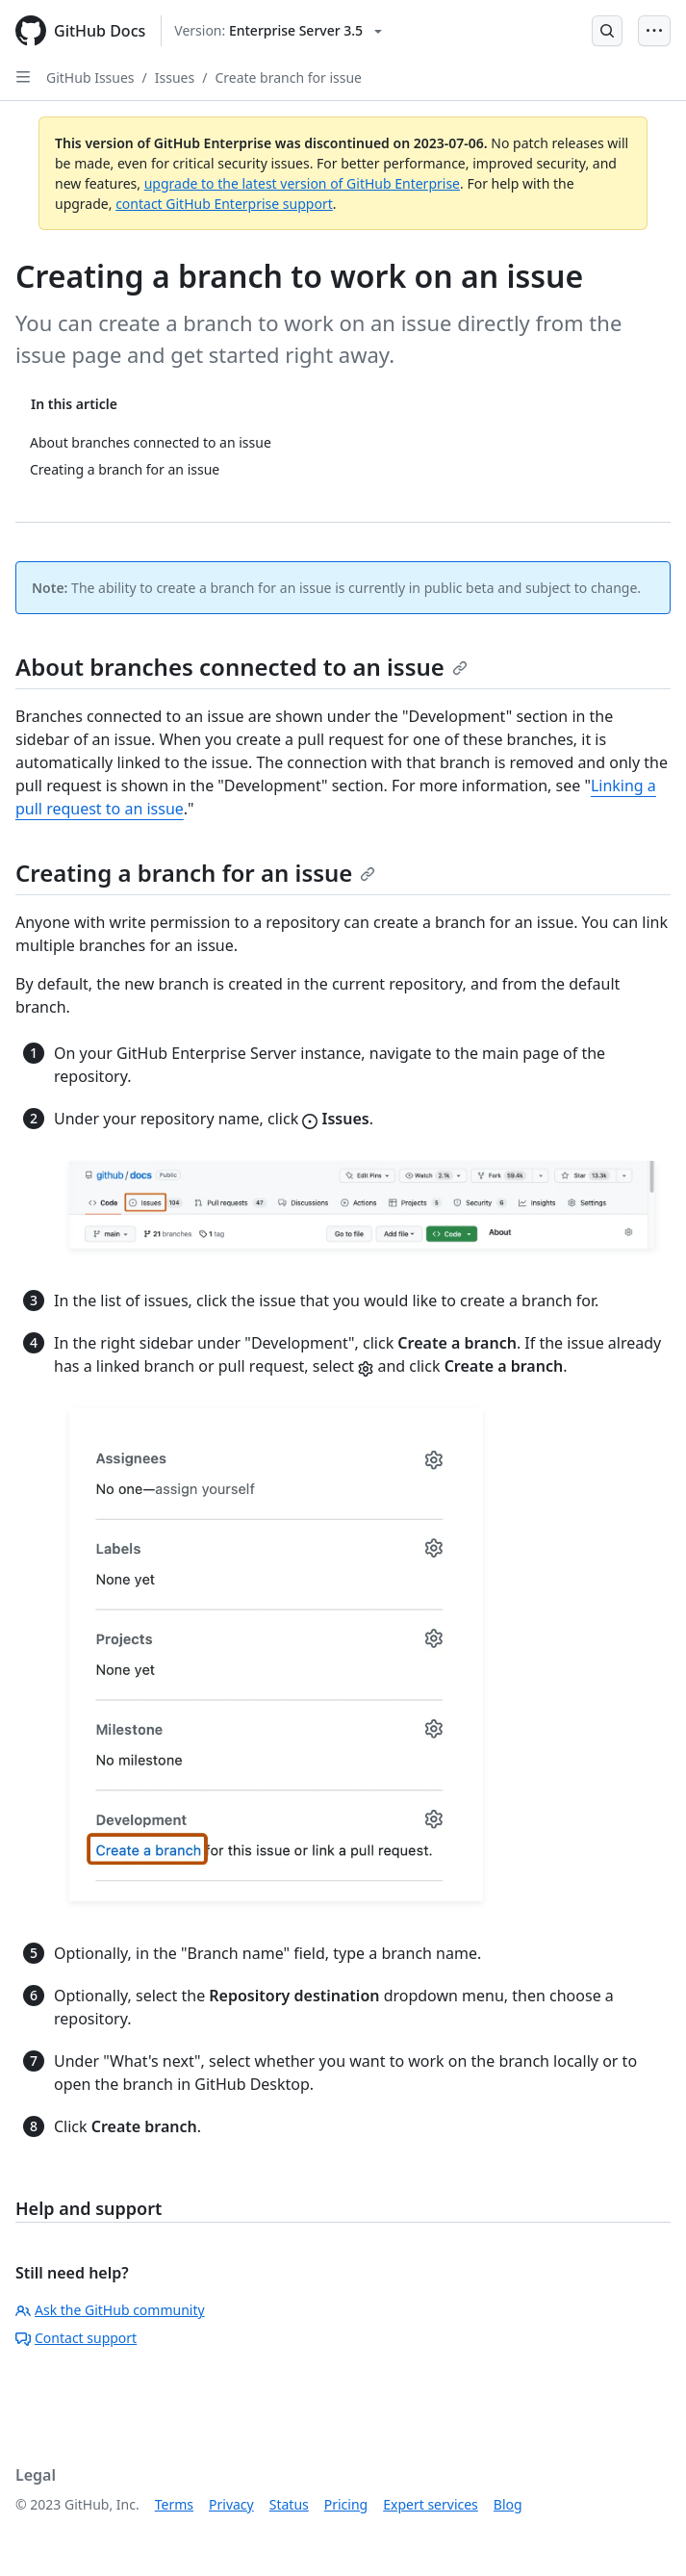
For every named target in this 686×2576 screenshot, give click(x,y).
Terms (174, 2504)
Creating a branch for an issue (195, 873)
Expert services (430, 2504)
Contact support (76, 2338)
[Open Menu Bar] (654, 30)
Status (289, 2504)
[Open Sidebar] (23, 77)
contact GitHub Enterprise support (224, 203)
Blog (508, 2504)
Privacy (231, 2504)
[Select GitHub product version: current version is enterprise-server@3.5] (278, 30)
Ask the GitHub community (110, 2310)
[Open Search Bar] (607, 30)
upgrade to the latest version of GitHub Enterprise (302, 183)
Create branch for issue (288, 77)
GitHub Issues (90, 77)
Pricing (346, 2504)
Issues (174, 77)
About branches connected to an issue (241, 667)
